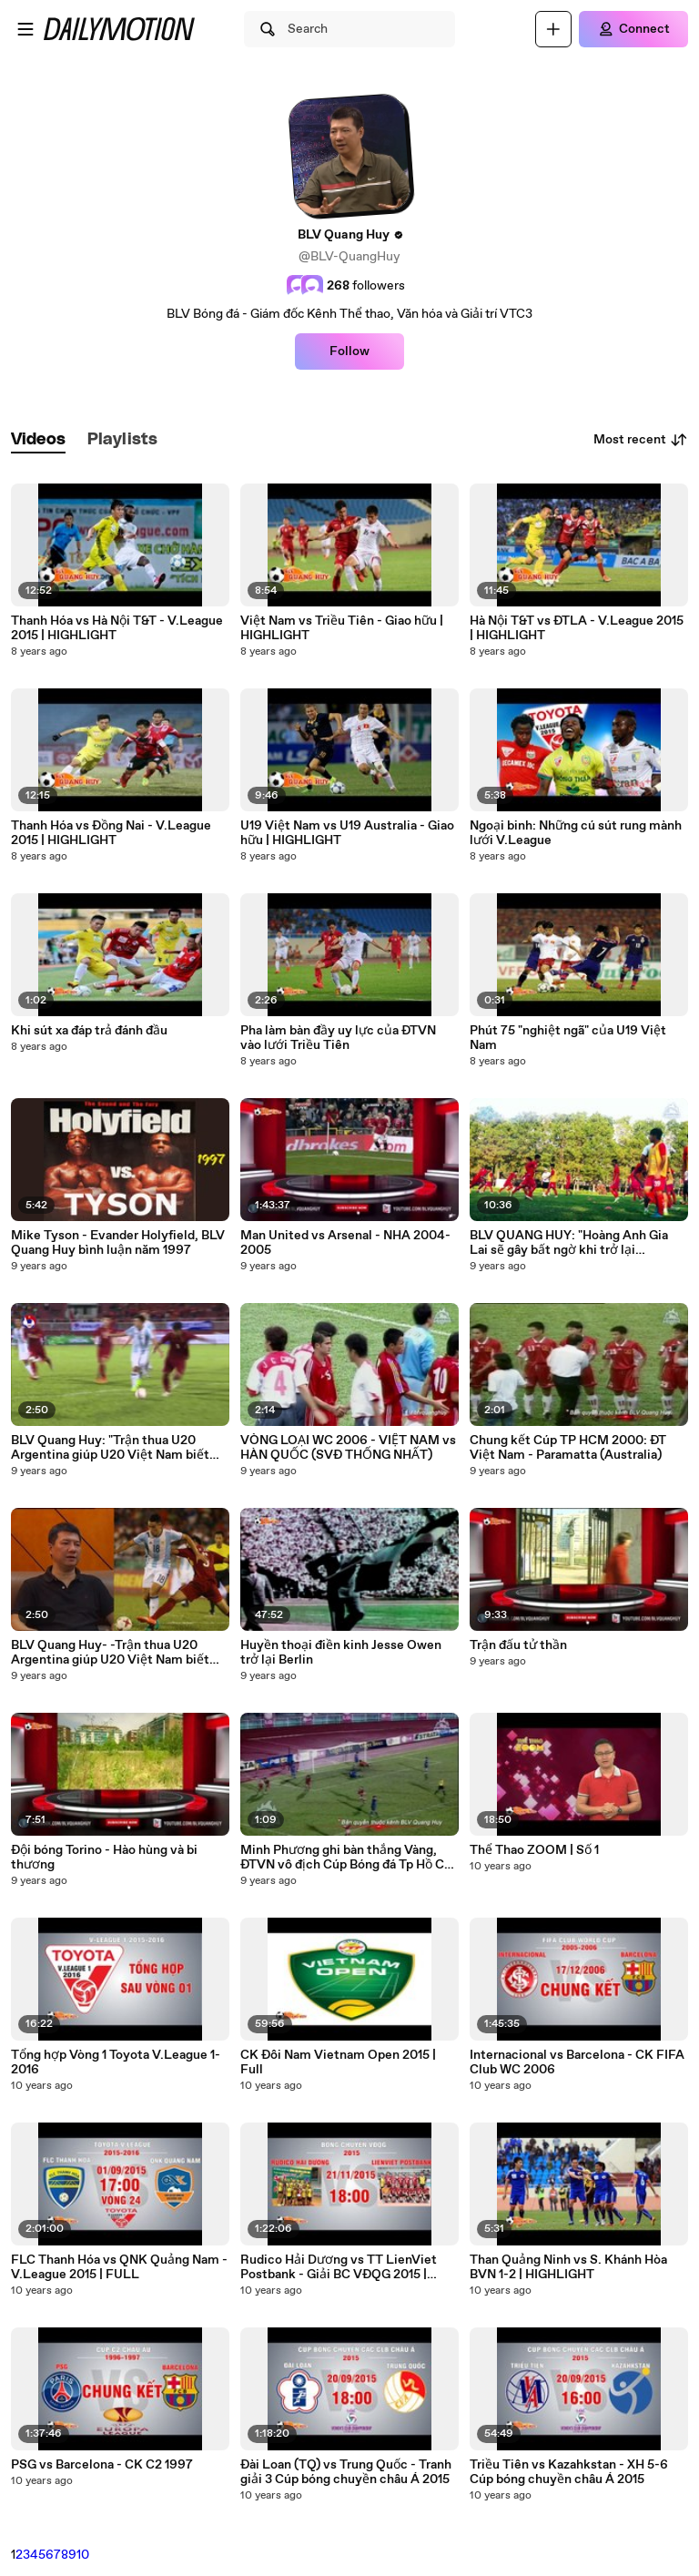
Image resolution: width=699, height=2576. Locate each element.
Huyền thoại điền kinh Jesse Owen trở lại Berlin (340, 1652)
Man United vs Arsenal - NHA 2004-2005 (345, 1242)
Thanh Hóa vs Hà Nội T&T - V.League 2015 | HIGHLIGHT (117, 628)
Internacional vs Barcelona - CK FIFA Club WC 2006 (577, 2062)
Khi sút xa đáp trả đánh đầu (89, 1030)
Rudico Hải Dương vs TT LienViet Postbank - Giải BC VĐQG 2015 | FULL (338, 2267)
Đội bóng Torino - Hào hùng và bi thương (104, 1857)
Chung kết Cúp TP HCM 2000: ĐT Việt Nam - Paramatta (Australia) (568, 1447)
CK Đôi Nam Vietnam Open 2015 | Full (338, 2062)
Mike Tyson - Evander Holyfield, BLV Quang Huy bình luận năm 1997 (118, 1242)
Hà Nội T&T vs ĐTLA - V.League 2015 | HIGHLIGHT (577, 628)
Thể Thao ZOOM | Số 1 (534, 1850)
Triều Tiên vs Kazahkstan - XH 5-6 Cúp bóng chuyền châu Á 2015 (569, 2472)
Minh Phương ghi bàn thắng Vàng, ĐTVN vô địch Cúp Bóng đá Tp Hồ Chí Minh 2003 (347, 1857)
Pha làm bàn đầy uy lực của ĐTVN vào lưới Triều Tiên (338, 1038)
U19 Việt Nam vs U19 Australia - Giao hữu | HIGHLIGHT (347, 833)
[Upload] (553, 29)
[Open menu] (25, 29)
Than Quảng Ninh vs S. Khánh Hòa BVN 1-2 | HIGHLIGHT (568, 2267)
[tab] (38, 440)
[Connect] (633, 29)
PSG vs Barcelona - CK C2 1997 (102, 2465)
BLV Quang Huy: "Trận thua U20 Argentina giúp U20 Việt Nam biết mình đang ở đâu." (110, 1447)
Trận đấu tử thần (518, 1645)
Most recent (640, 440)
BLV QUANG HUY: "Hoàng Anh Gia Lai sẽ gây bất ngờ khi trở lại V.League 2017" (569, 1242)
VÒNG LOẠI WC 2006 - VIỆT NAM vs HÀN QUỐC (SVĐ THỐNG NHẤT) (348, 1447)
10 (82, 2555)
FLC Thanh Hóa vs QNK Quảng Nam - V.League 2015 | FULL (119, 2267)
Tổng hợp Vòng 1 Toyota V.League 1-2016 (115, 2062)
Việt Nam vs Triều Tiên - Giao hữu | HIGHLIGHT (341, 628)
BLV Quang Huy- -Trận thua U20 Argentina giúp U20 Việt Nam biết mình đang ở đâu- (110, 1652)
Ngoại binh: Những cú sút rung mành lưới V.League (576, 833)
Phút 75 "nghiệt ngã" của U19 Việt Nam (568, 1038)
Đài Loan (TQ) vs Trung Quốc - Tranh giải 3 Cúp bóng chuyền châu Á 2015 (345, 2472)
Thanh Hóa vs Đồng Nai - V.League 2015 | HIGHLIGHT (111, 833)
